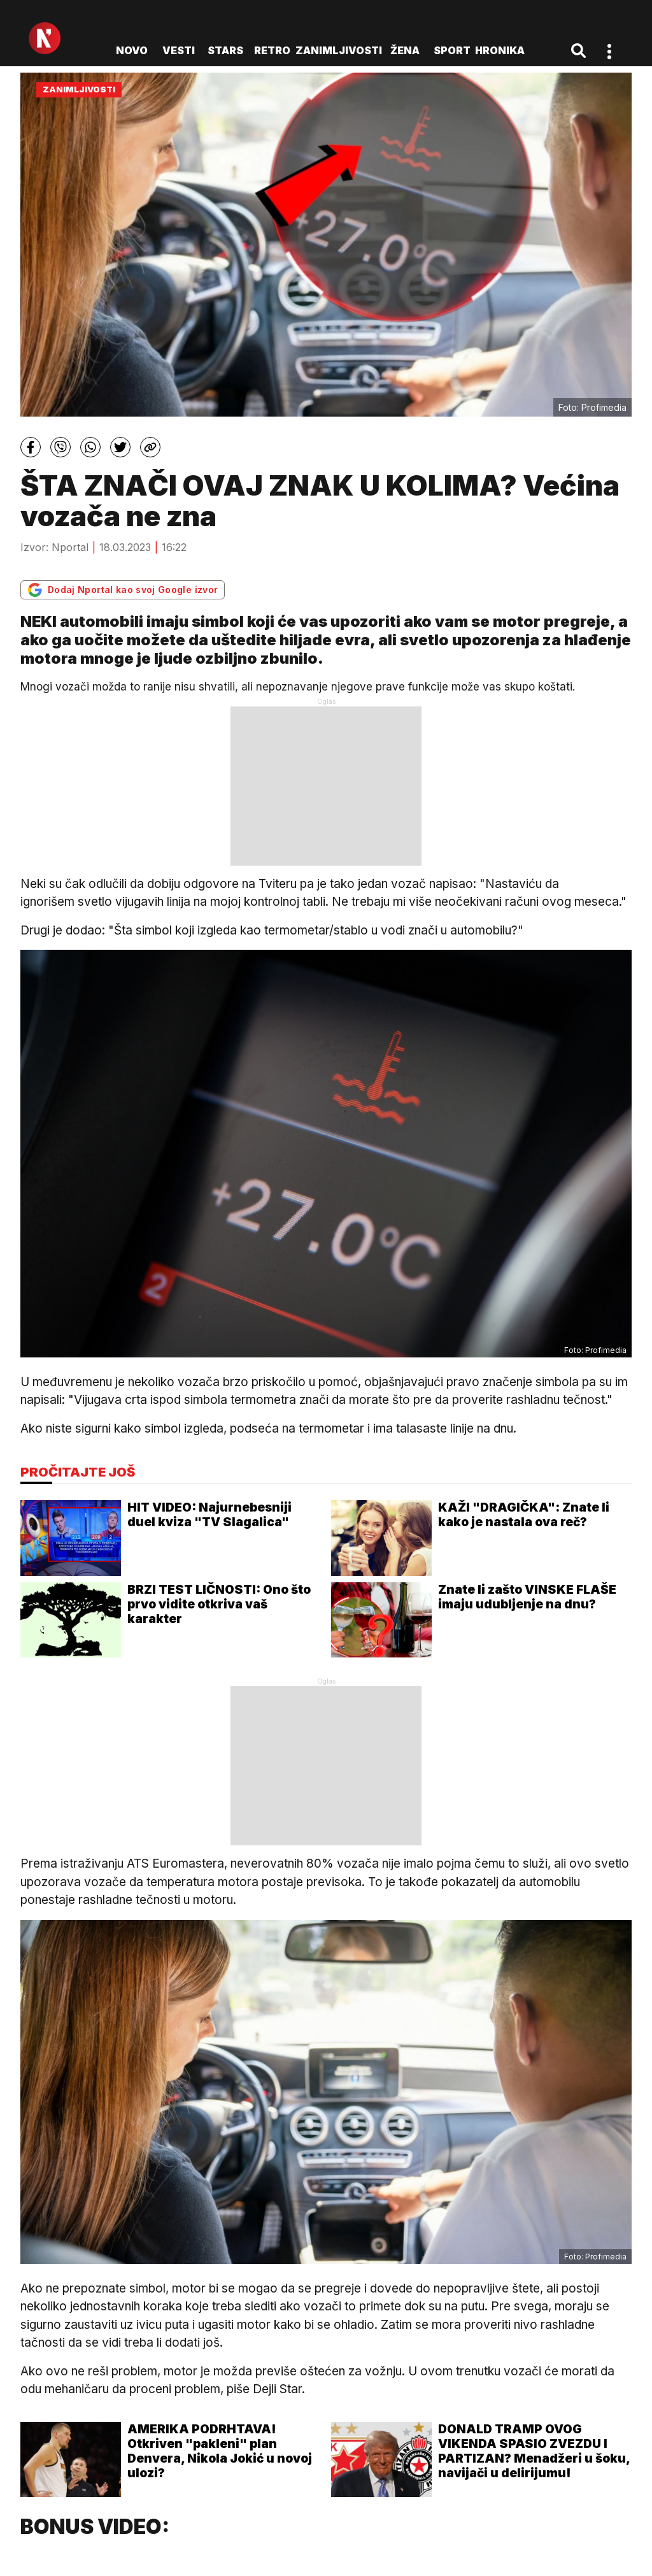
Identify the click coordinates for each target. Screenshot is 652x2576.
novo (132, 50)
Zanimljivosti (338, 50)
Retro (272, 50)
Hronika (500, 50)
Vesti (178, 50)
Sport (452, 50)
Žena (405, 50)
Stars (225, 50)
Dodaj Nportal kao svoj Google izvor (122, 589)
